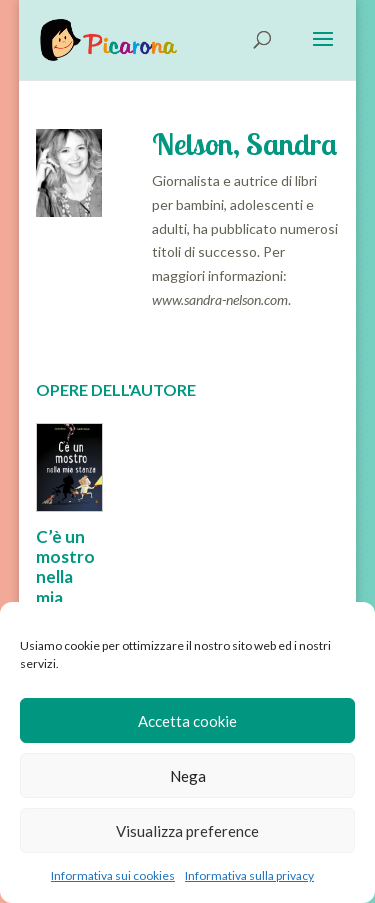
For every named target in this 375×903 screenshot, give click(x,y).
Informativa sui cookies (113, 875)
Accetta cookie (187, 721)
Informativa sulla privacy (249, 875)
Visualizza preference (187, 831)
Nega (188, 776)
